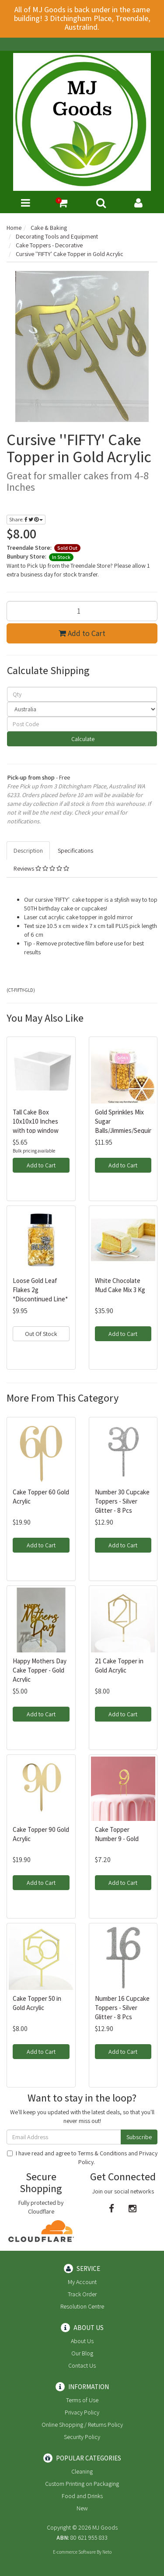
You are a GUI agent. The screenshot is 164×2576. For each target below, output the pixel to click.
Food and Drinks (82, 2496)
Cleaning (82, 2471)
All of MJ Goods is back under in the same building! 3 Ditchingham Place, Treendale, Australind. (82, 18)
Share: (26, 519)
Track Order (82, 2294)
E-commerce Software (74, 2552)
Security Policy (82, 2437)
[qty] (82, 694)
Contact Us (82, 2365)
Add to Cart (82, 633)
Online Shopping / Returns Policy (82, 2424)
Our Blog (82, 2353)
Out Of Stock (41, 1334)
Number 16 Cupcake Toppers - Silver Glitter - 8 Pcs (122, 2007)
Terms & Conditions (102, 2153)
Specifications (75, 850)
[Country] (82, 709)
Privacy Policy (82, 2412)
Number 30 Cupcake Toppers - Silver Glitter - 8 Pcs (122, 1501)
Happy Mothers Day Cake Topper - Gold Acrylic (39, 1670)
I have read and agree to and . (82, 2157)
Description (28, 850)
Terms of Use (82, 2400)
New (82, 2508)
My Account (82, 2282)
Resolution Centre (82, 2306)
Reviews (41, 868)
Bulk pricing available (34, 1151)
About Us (82, 2341)
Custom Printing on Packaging (82, 2484)
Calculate (82, 739)
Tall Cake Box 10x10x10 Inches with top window (36, 1121)
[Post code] (82, 724)
